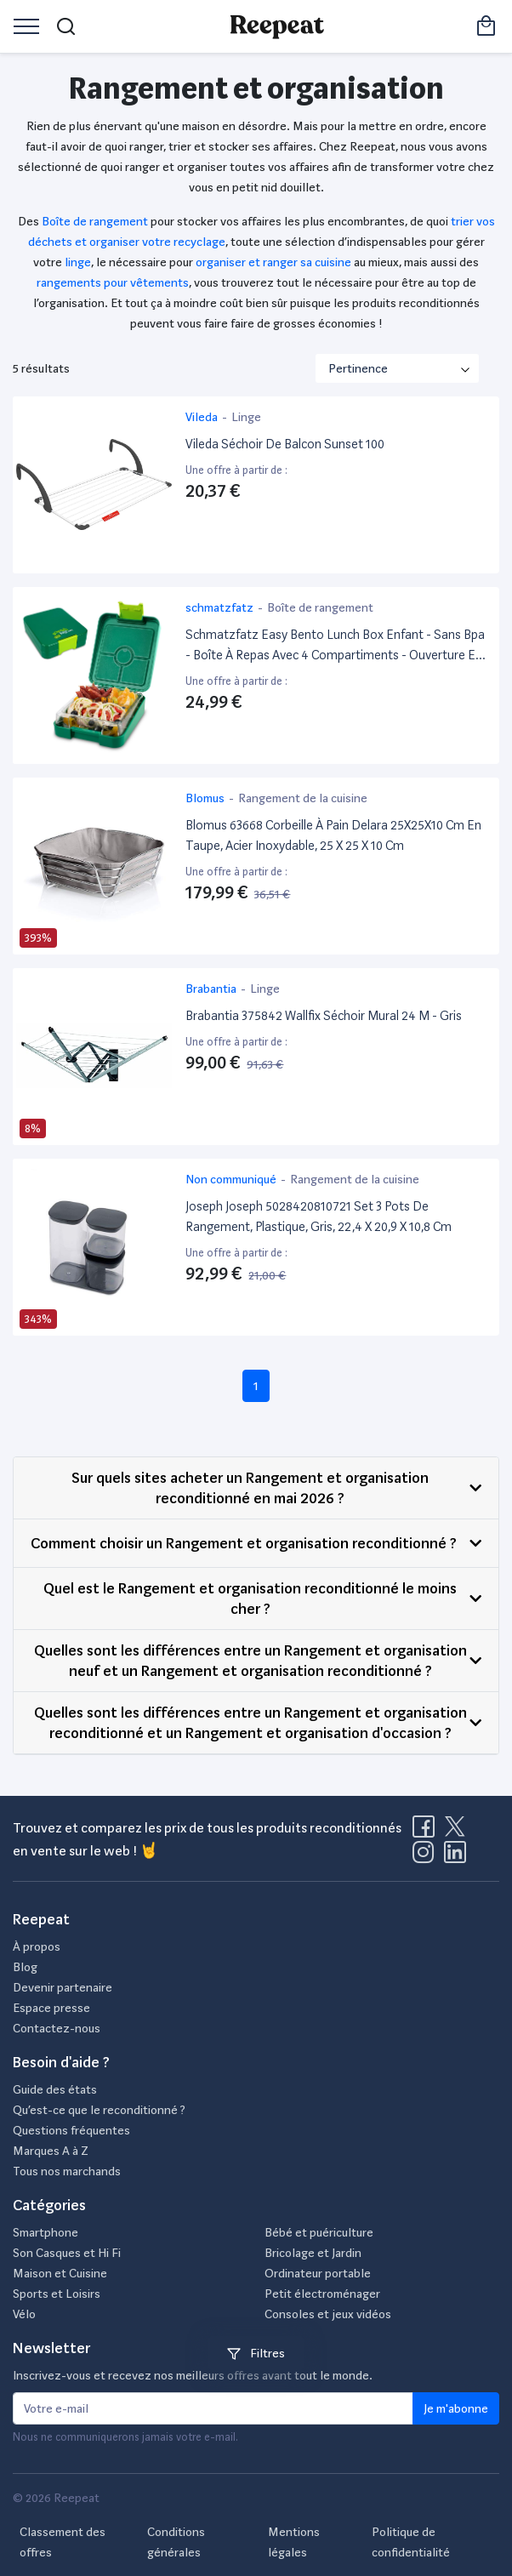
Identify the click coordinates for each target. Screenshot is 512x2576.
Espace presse (51, 2008)
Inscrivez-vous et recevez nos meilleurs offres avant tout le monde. (193, 2375)
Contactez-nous (56, 2028)
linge (78, 262)
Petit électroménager (322, 2293)
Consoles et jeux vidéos (328, 2314)
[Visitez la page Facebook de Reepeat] (426, 1831)
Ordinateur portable (318, 2273)
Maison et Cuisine (60, 2273)
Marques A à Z (50, 2150)
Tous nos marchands (67, 2171)
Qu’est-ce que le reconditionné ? (99, 2110)
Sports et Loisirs (56, 2293)
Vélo (24, 2314)
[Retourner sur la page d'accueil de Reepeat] (277, 26)
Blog (25, 1967)
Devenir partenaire (62, 1987)
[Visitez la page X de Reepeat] (458, 1831)
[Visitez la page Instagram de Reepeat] (426, 1857)
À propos (36, 1946)
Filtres (256, 2353)
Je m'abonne (456, 2408)
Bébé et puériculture (319, 2232)
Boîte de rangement (95, 221)
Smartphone (45, 2232)
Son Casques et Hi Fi (67, 2253)
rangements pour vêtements (113, 282)
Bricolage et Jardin (313, 2253)
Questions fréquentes (71, 2130)
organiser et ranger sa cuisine (273, 262)
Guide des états (55, 2089)
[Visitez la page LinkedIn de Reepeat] (455, 1857)
